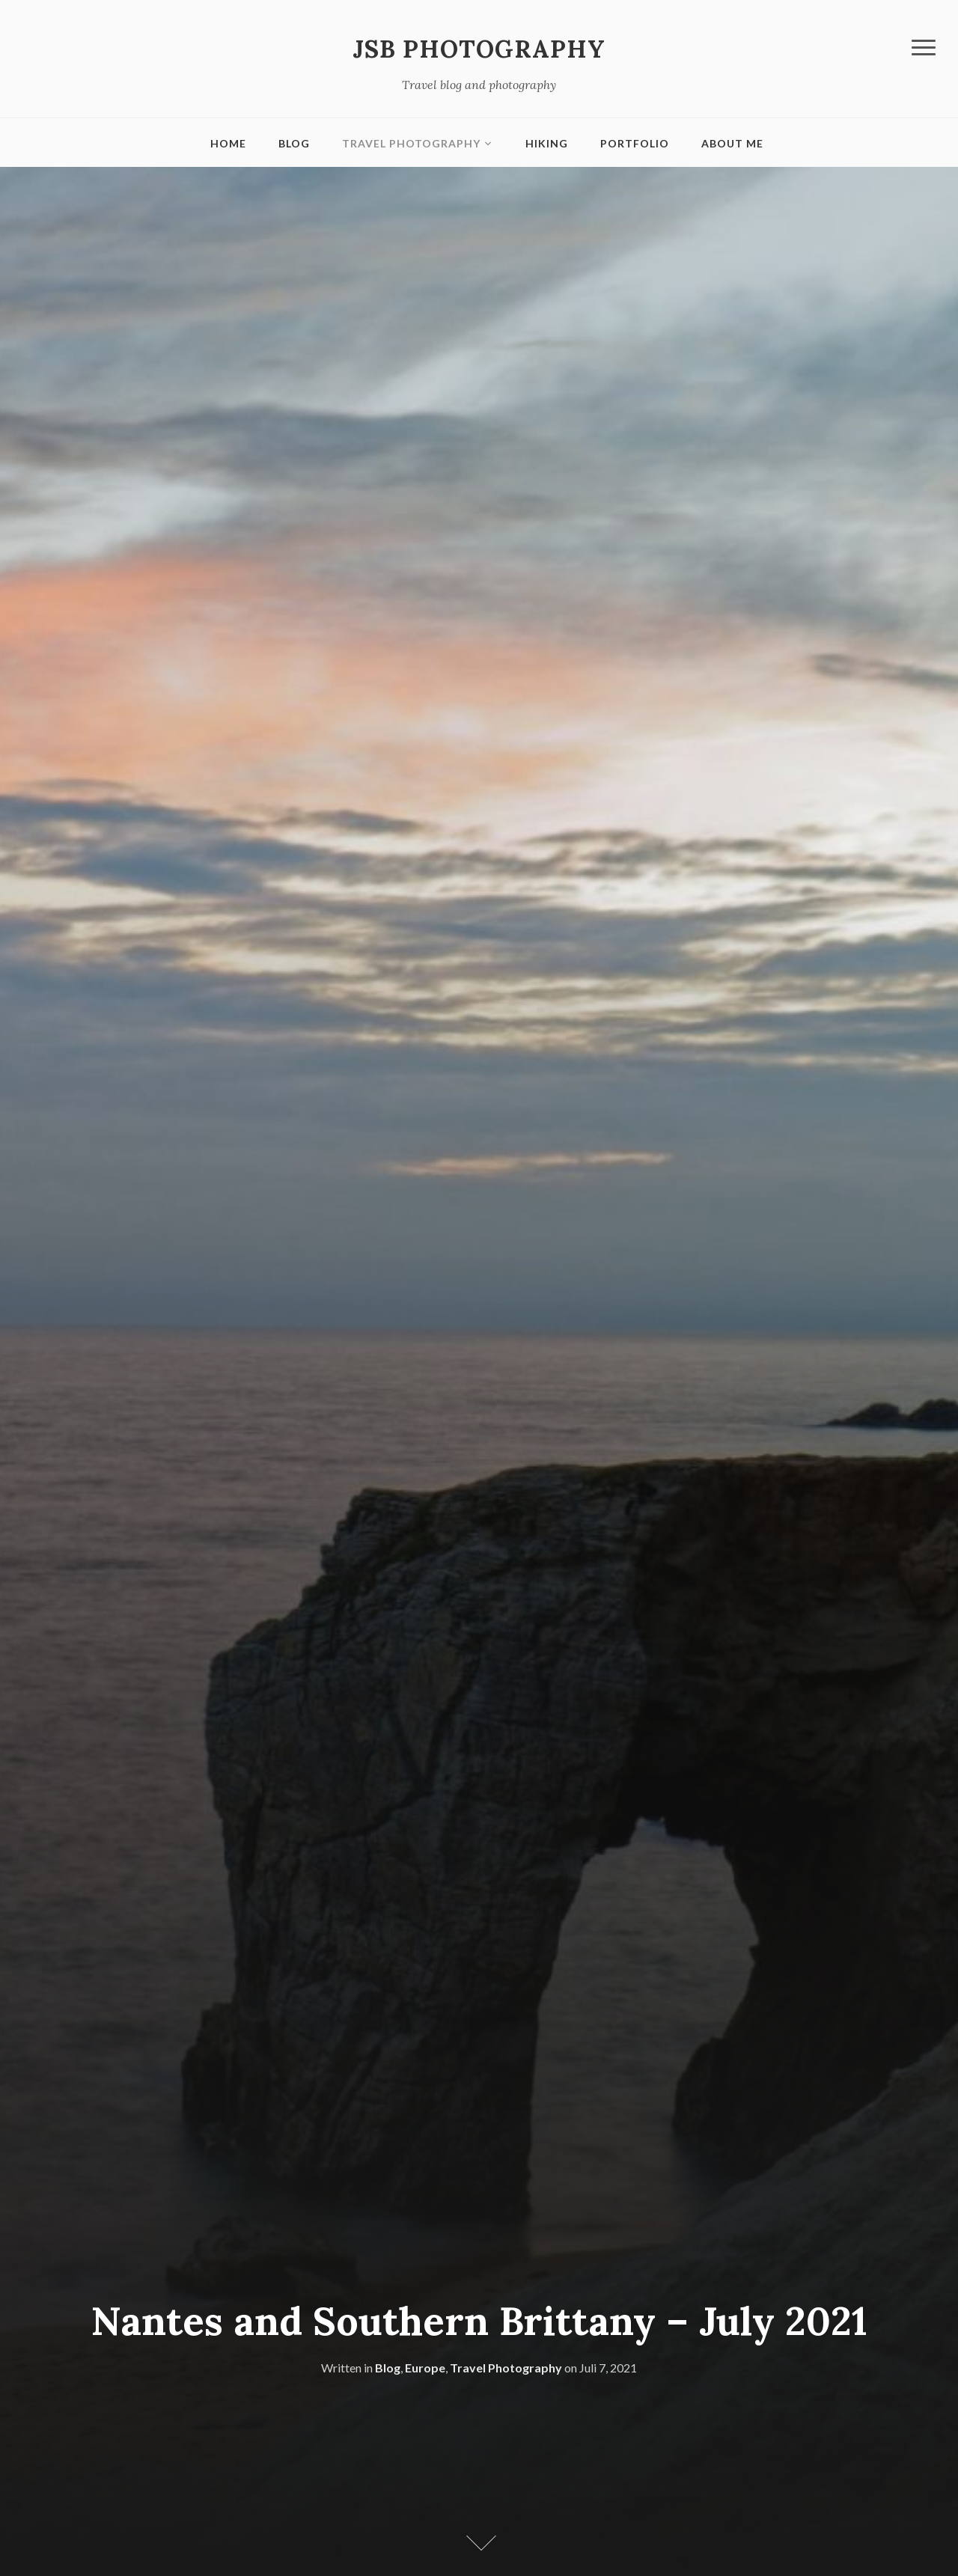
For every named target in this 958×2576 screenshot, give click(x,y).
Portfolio (634, 143)
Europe (425, 2367)
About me (732, 143)
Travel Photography (411, 143)
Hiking (546, 143)
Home (228, 143)
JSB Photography (479, 49)
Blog (294, 143)
